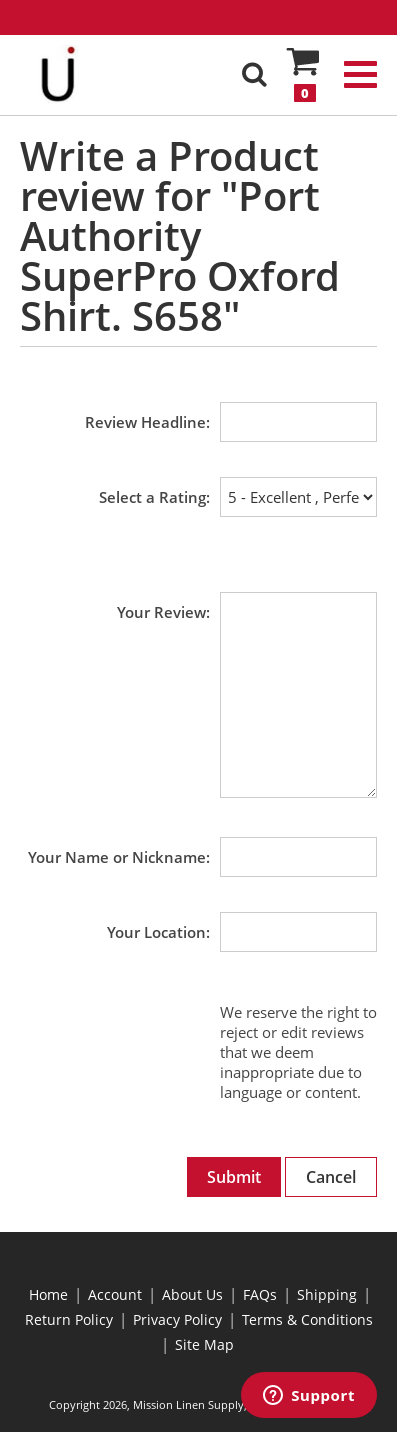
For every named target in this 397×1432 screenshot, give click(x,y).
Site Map (204, 1344)
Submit (234, 1177)
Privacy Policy (177, 1319)
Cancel (331, 1177)
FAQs (260, 1294)
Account (115, 1294)
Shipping (327, 1294)
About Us (192, 1294)
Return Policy (69, 1319)
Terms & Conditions (307, 1319)
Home (48, 1294)
